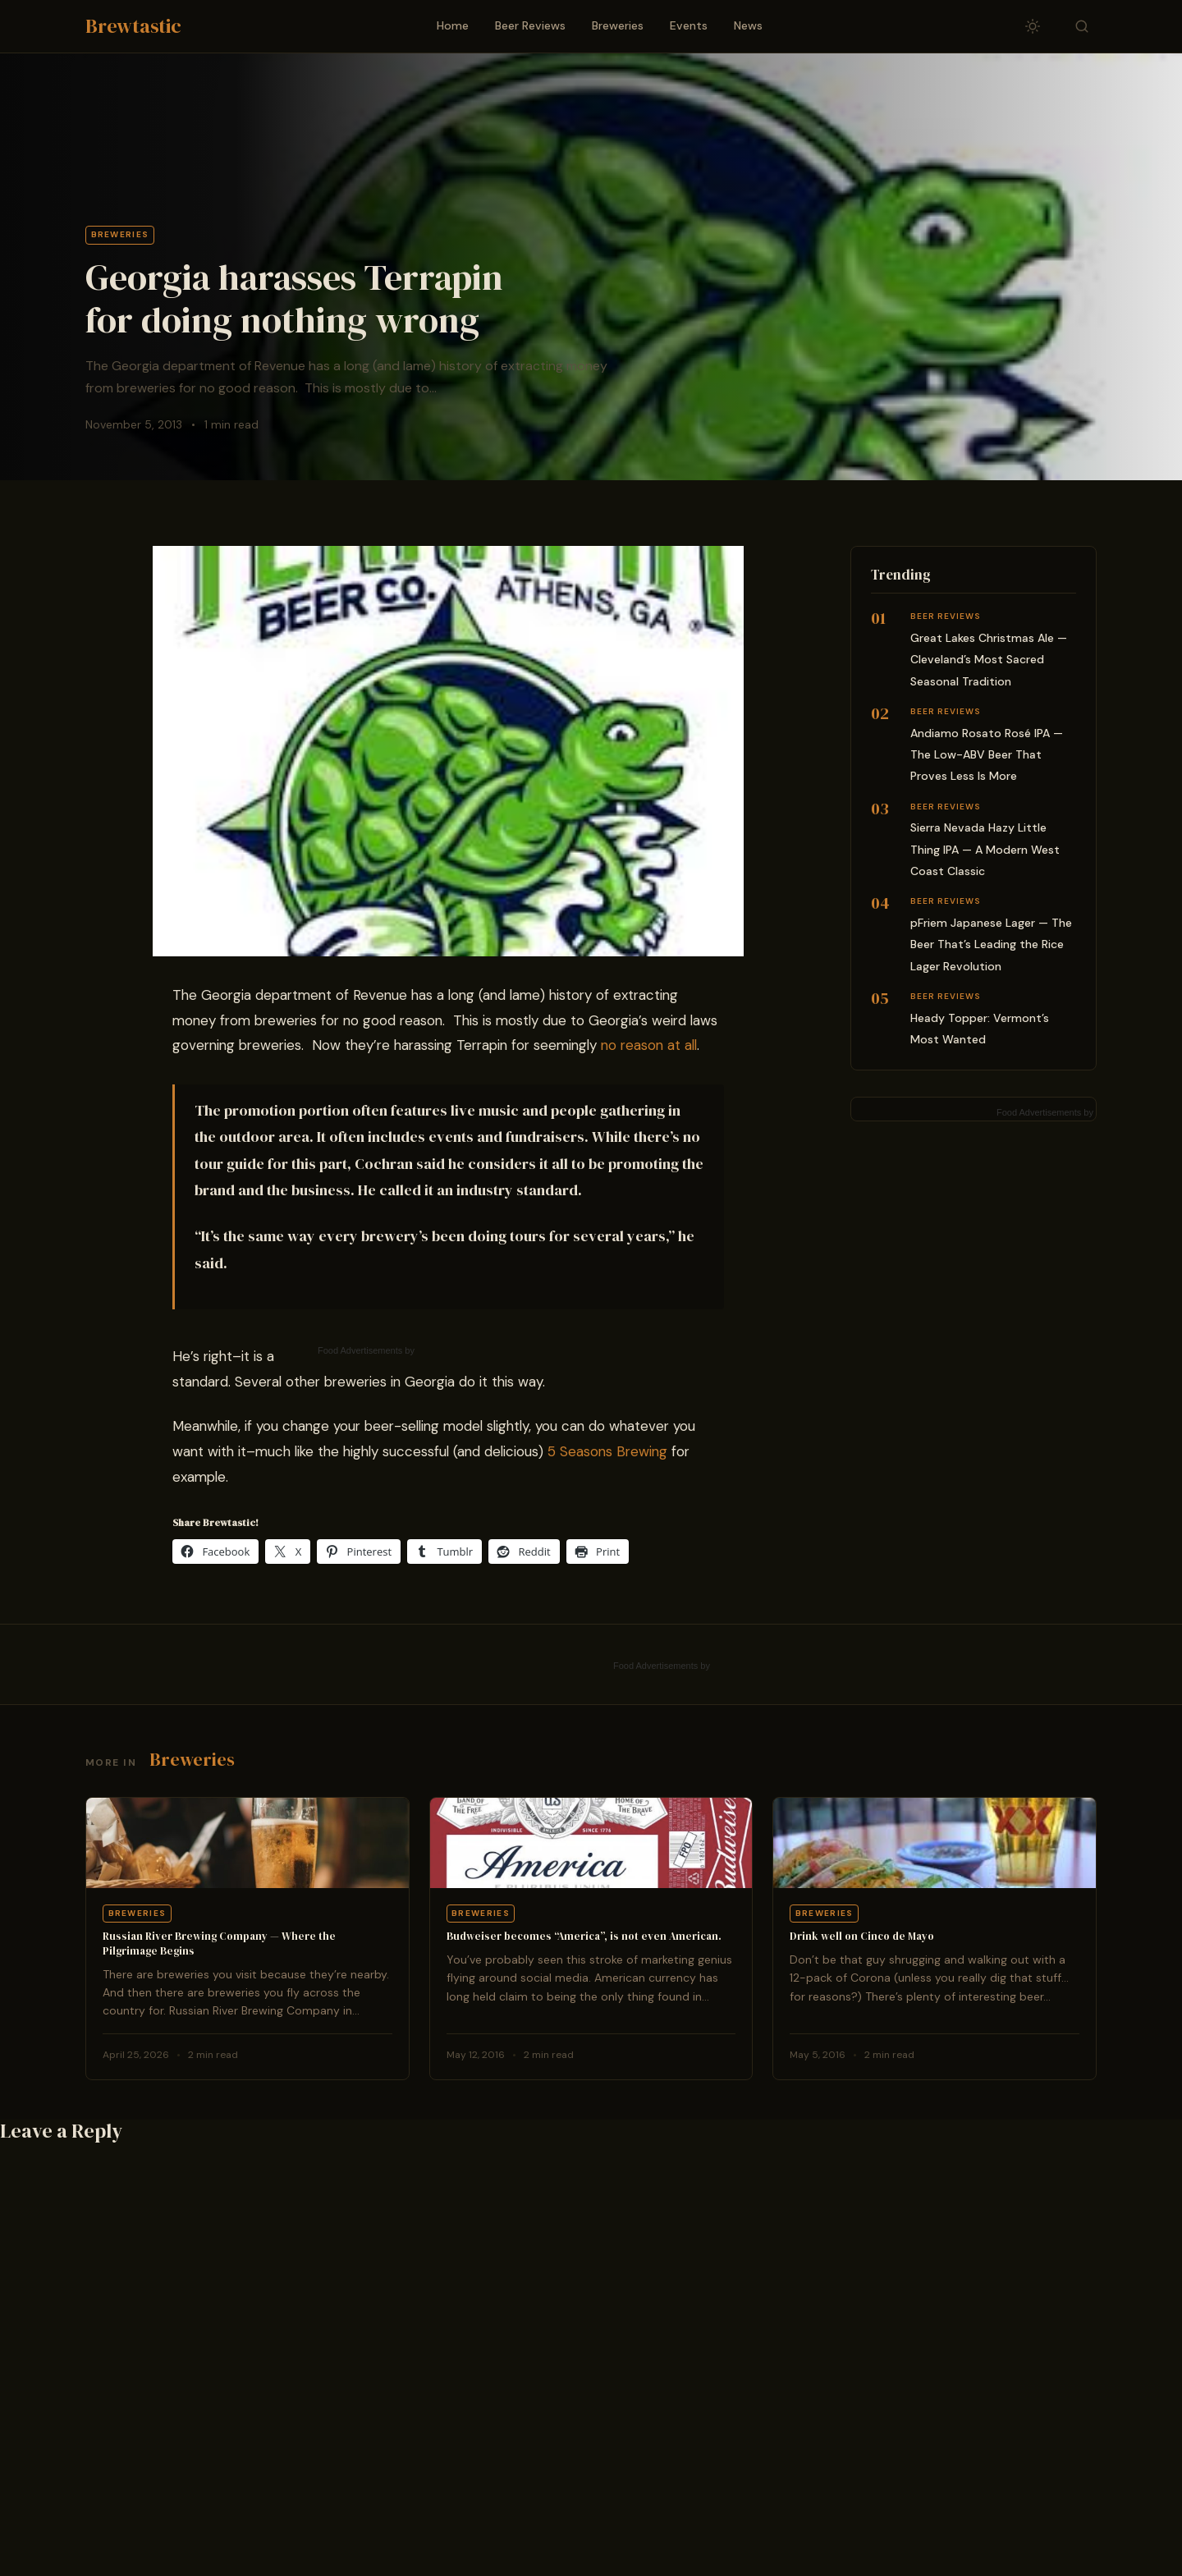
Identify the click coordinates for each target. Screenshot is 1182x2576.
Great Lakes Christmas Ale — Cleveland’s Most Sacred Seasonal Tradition (988, 659)
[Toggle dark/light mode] (1032, 26)
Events (689, 25)
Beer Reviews (530, 25)
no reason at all (649, 1045)
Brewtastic (133, 25)
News (748, 25)
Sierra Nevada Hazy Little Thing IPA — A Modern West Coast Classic (985, 849)
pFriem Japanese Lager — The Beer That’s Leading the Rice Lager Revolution (991, 944)
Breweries (618, 25)
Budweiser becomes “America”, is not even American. (584, 1936)
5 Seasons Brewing (607, 1451)
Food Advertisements (360, 1350)
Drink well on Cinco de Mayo (862, 1936)
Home (453, 25)
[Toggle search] (1082, 26)
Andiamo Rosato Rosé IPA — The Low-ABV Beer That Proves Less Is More (986, 755)
